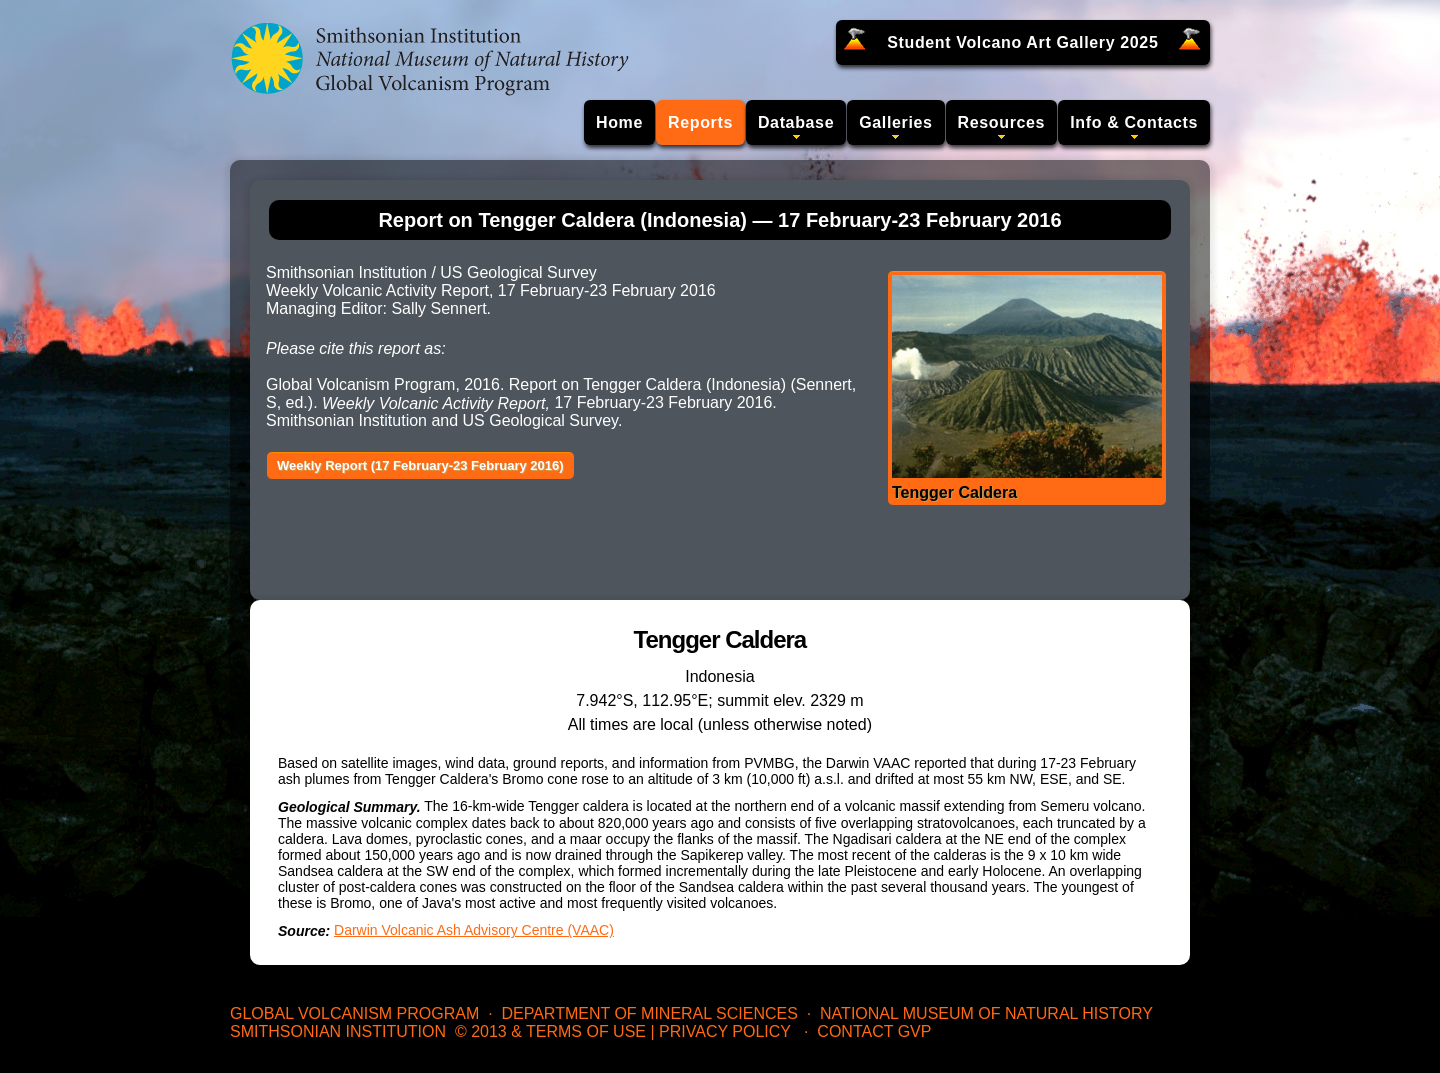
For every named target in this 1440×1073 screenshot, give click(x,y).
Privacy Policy (725, 1031)
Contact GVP (874, 1031)
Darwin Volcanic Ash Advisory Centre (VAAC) (474, 930)
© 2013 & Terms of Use (550, 1031)
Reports (700, 122)
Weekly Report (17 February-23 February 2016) (420, 465)
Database (796, 122)
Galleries (895, 122)
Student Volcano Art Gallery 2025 (1022, 42)
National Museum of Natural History (986, 1013)
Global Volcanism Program (354, 1013)
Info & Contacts (1134, 122)
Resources (1002, 122)
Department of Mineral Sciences (649, 1013)
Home (619, 122)
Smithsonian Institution (338, 1031)
